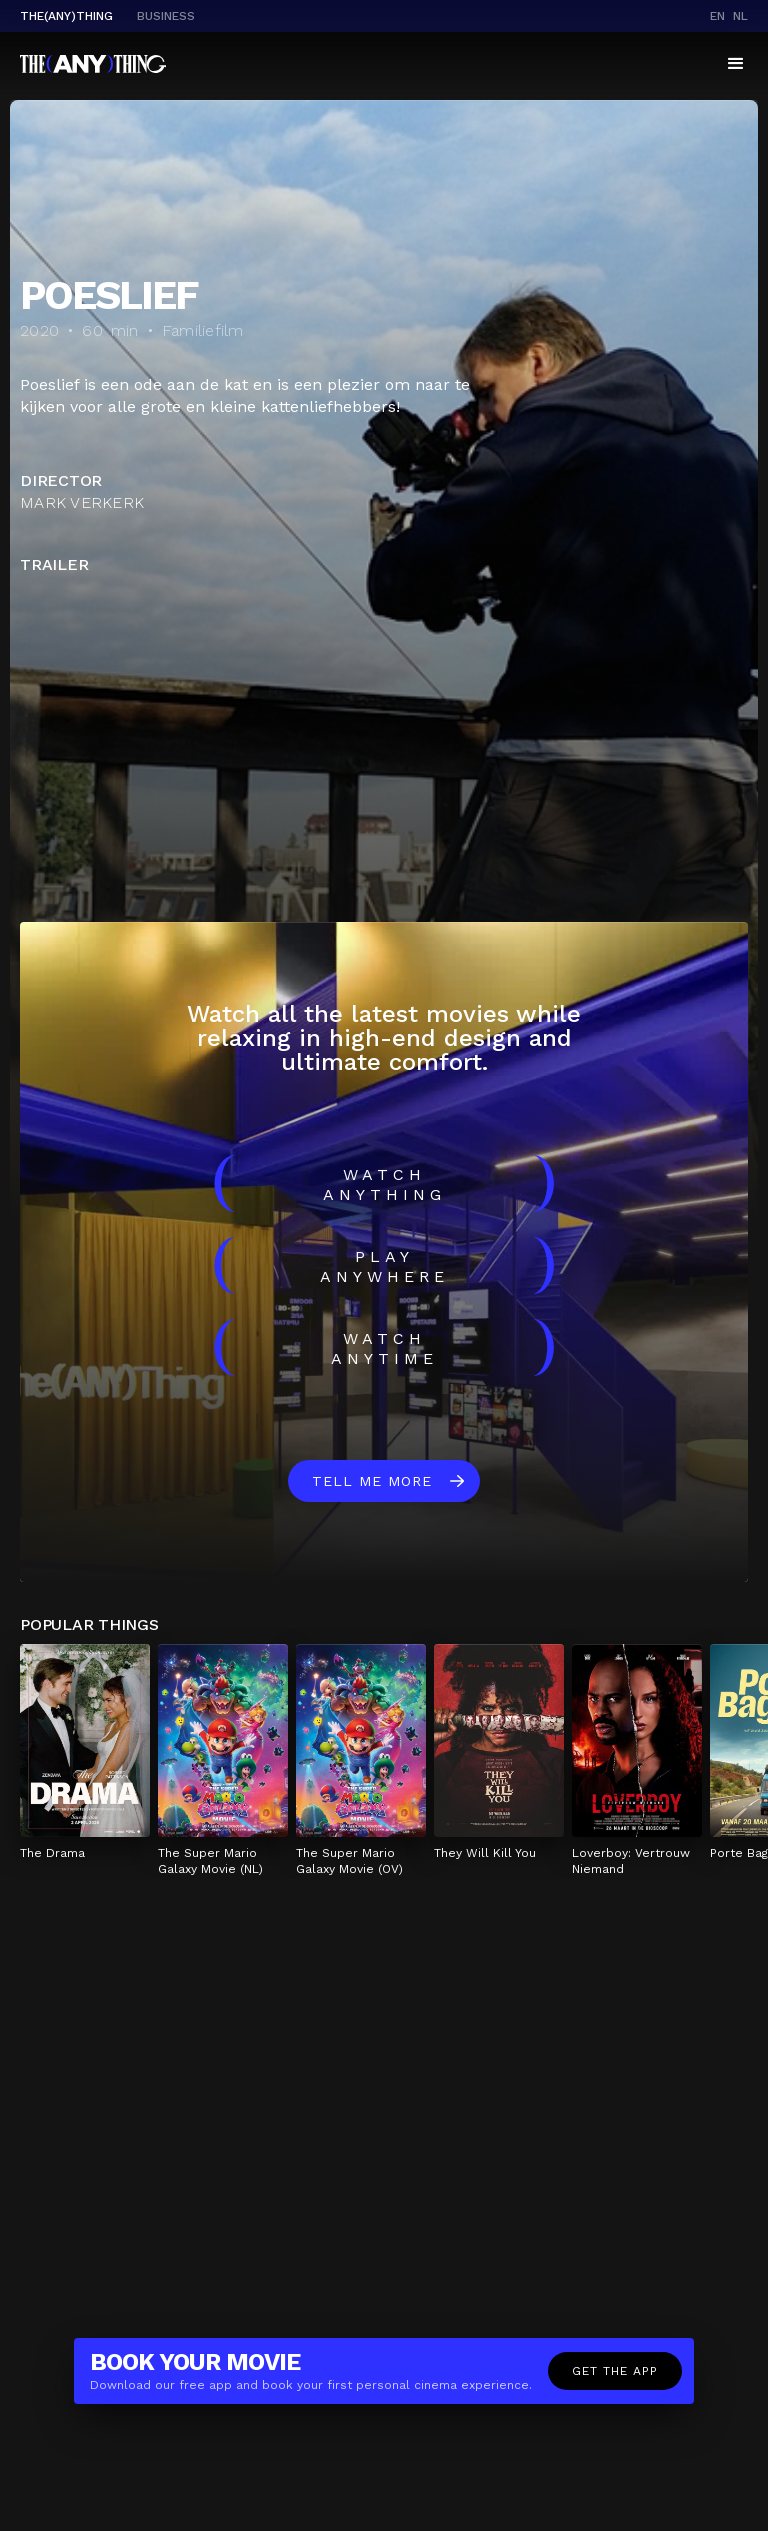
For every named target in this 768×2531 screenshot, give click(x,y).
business (166, 16)
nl (740, 16)
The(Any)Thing (66, 16)
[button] (736, 64)
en (717, 16)
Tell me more (372, 1481)
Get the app (615, 2371)
